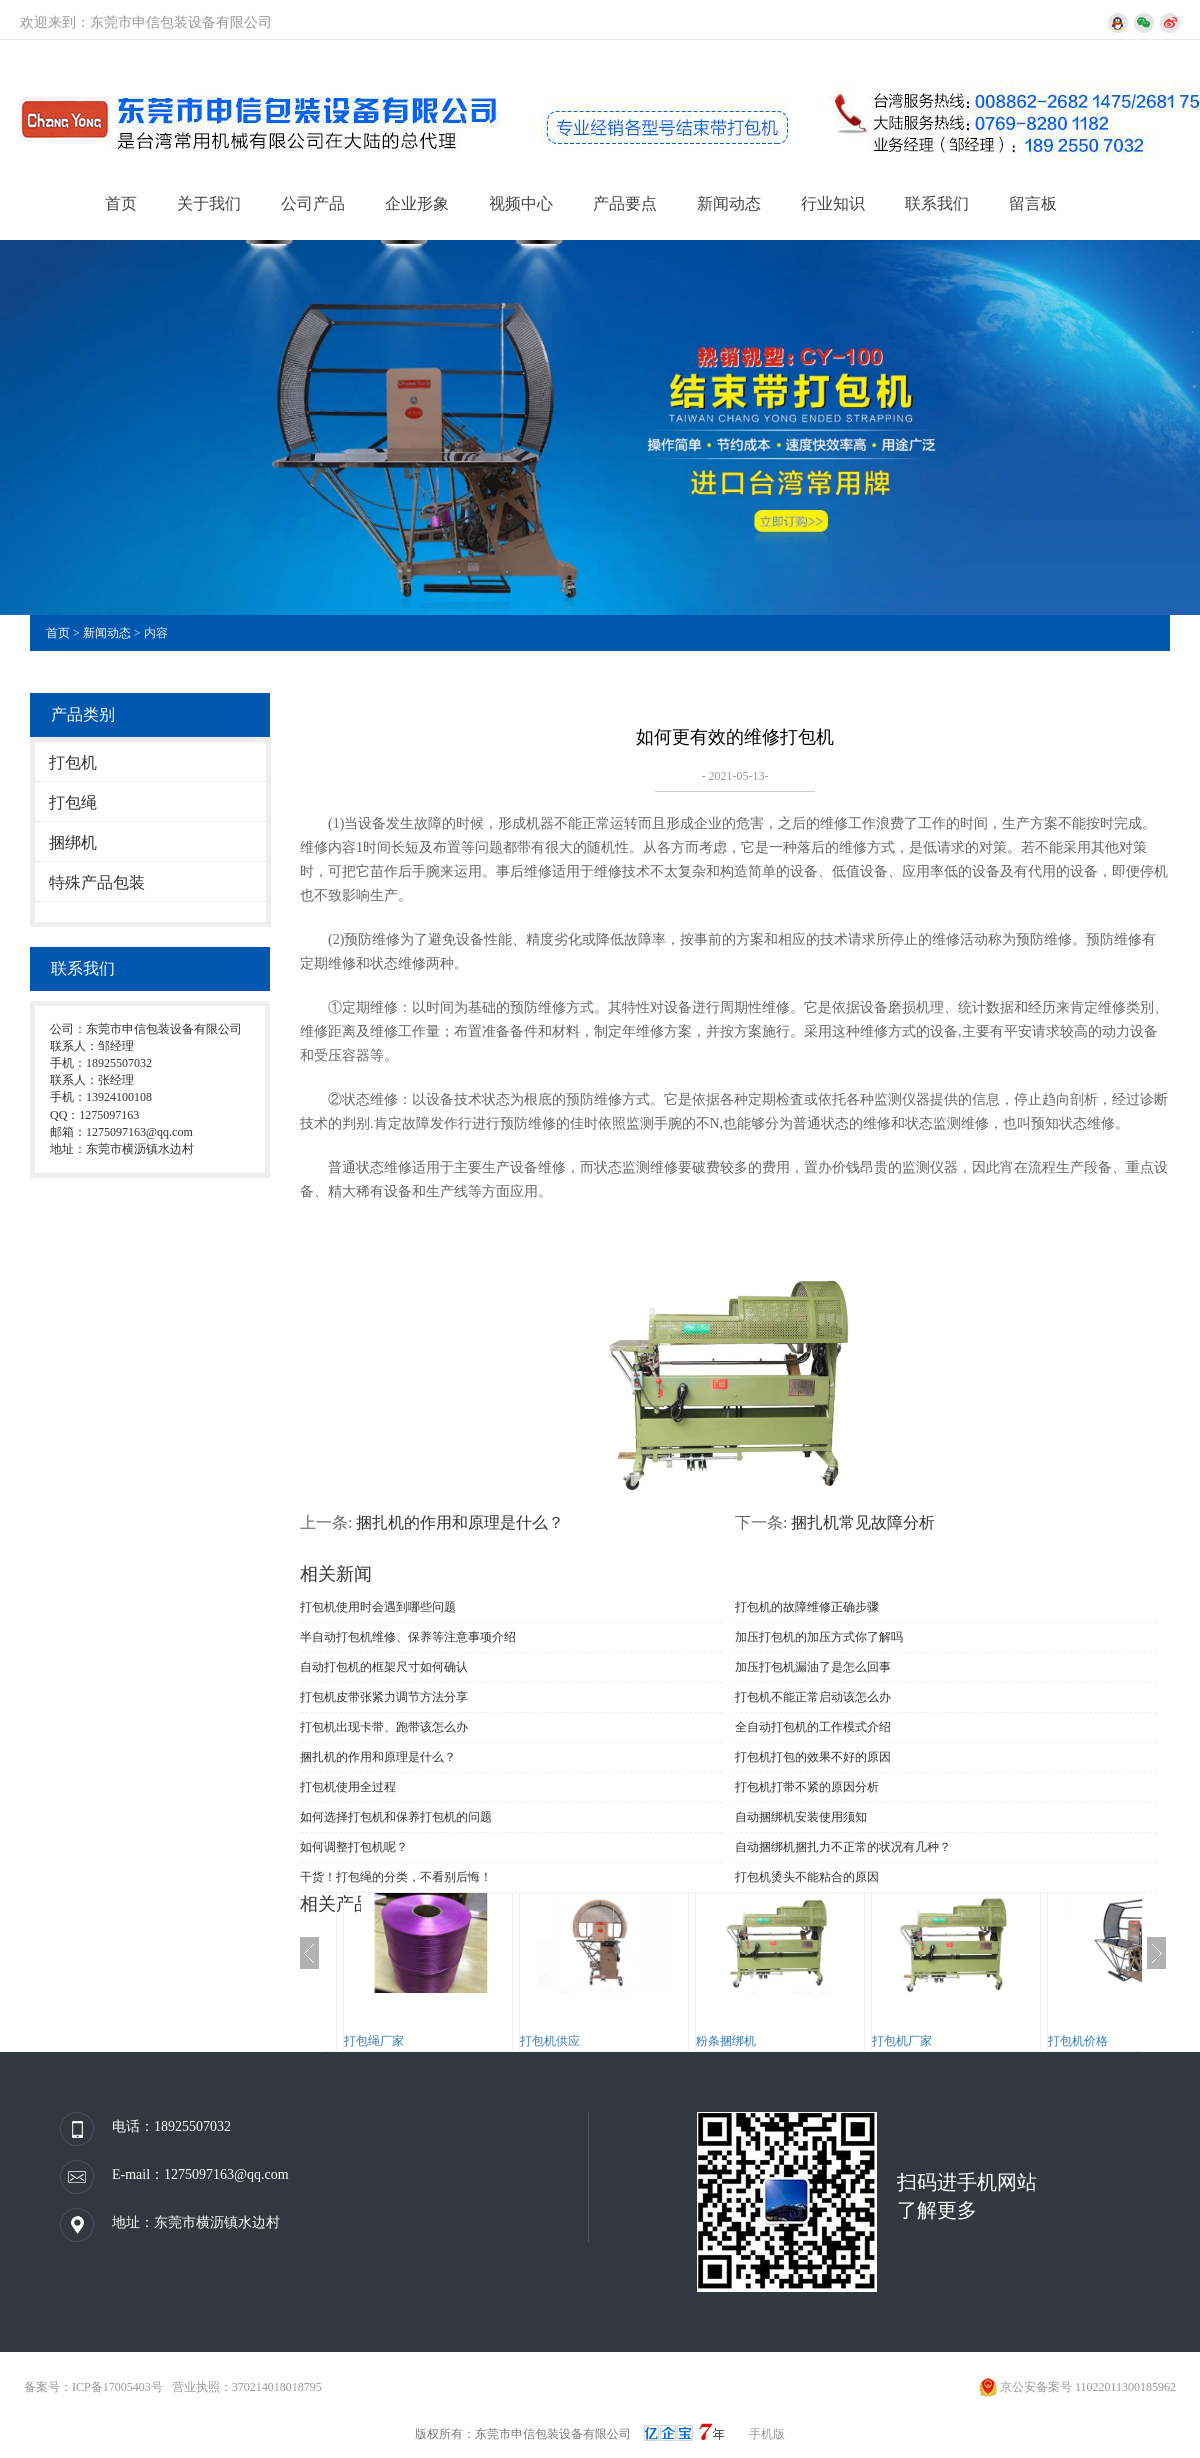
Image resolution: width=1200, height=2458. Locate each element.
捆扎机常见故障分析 (863, 1522)
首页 (121, 203)
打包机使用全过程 (348, 1787)
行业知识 (833, 203)
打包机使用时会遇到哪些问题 (378, 1607)
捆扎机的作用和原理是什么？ (460, 1522)
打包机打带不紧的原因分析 (807, 1787)
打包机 (73, 762)
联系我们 (937, 203)
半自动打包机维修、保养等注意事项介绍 (408, 1637)
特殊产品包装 (97, 882)
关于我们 (209, 203)
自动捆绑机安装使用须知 (801, 1817)
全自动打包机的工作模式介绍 (813, 1727)
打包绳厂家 (374, 2041)
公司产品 (313, 203)
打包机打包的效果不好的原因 (813, 1757)
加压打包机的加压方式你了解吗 (819, 1637)
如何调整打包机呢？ (354, 1847)
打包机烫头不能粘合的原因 (807, 1877)
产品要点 (625, 203)
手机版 (767, 2434)
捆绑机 (73, 842)
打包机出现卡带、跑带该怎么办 (384, 1727)
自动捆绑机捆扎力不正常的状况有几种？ (843, 1847)
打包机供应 (550, 2041)
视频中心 (521, 203)
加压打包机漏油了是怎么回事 (813, 1667)
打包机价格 (1078, 2041)
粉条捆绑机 (726, 2041)
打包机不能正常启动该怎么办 (813, 1697)
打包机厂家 (902, 2041)
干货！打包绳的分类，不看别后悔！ (396, 1877)
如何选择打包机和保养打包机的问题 (396, 1817)
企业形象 (417, 203)
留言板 (1033, 203)
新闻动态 (729, 203)
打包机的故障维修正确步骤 (807, 1607)
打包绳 (73, 802)
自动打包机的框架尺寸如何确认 (384, 1667)
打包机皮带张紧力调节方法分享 (384, 1697)
